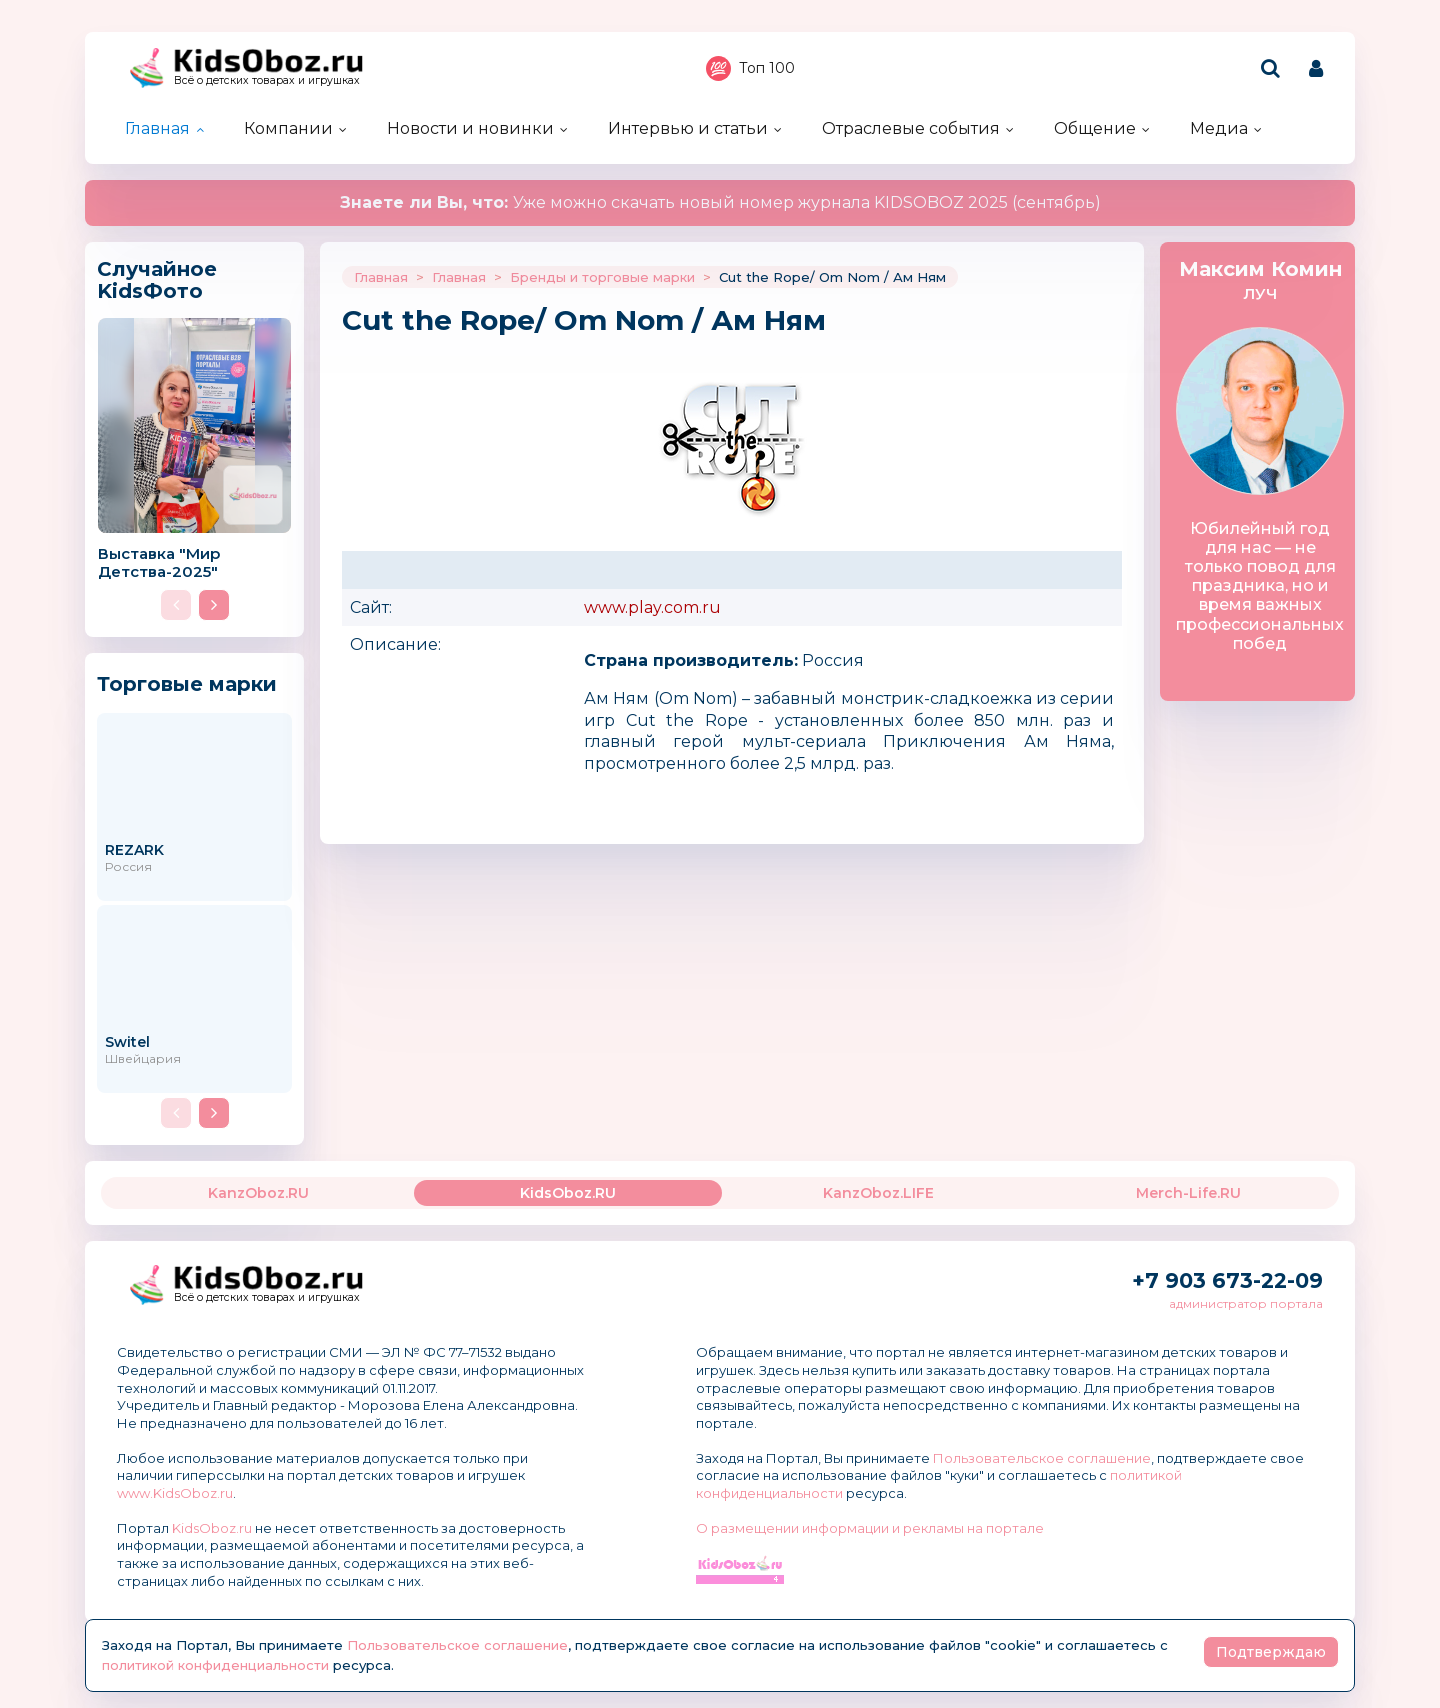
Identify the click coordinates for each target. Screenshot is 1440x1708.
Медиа (1219, 128)
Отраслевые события (911, 128)
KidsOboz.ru (212, 1528)
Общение (1095, 128)
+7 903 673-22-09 (1227, 1280)
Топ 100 (750, 68)
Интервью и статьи (688, 128)
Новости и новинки (470, 128)
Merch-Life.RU (1188, 1193)
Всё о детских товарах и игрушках (267, 80)
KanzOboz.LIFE (878, 1193)
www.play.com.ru (652, 607)
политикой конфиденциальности (215, 1665)
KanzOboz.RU (258, 1193)
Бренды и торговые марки (602, 277)
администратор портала (1246, 1303)
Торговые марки (187, 683)
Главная (157, 128)
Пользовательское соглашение (1042, 1458)
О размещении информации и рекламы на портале (870, 1528)
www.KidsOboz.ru (175, 1493)
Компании (288, 128)
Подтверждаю (1271, 1652)
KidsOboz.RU (568, 1193)
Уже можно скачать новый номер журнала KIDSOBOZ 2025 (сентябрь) (720, 202)
